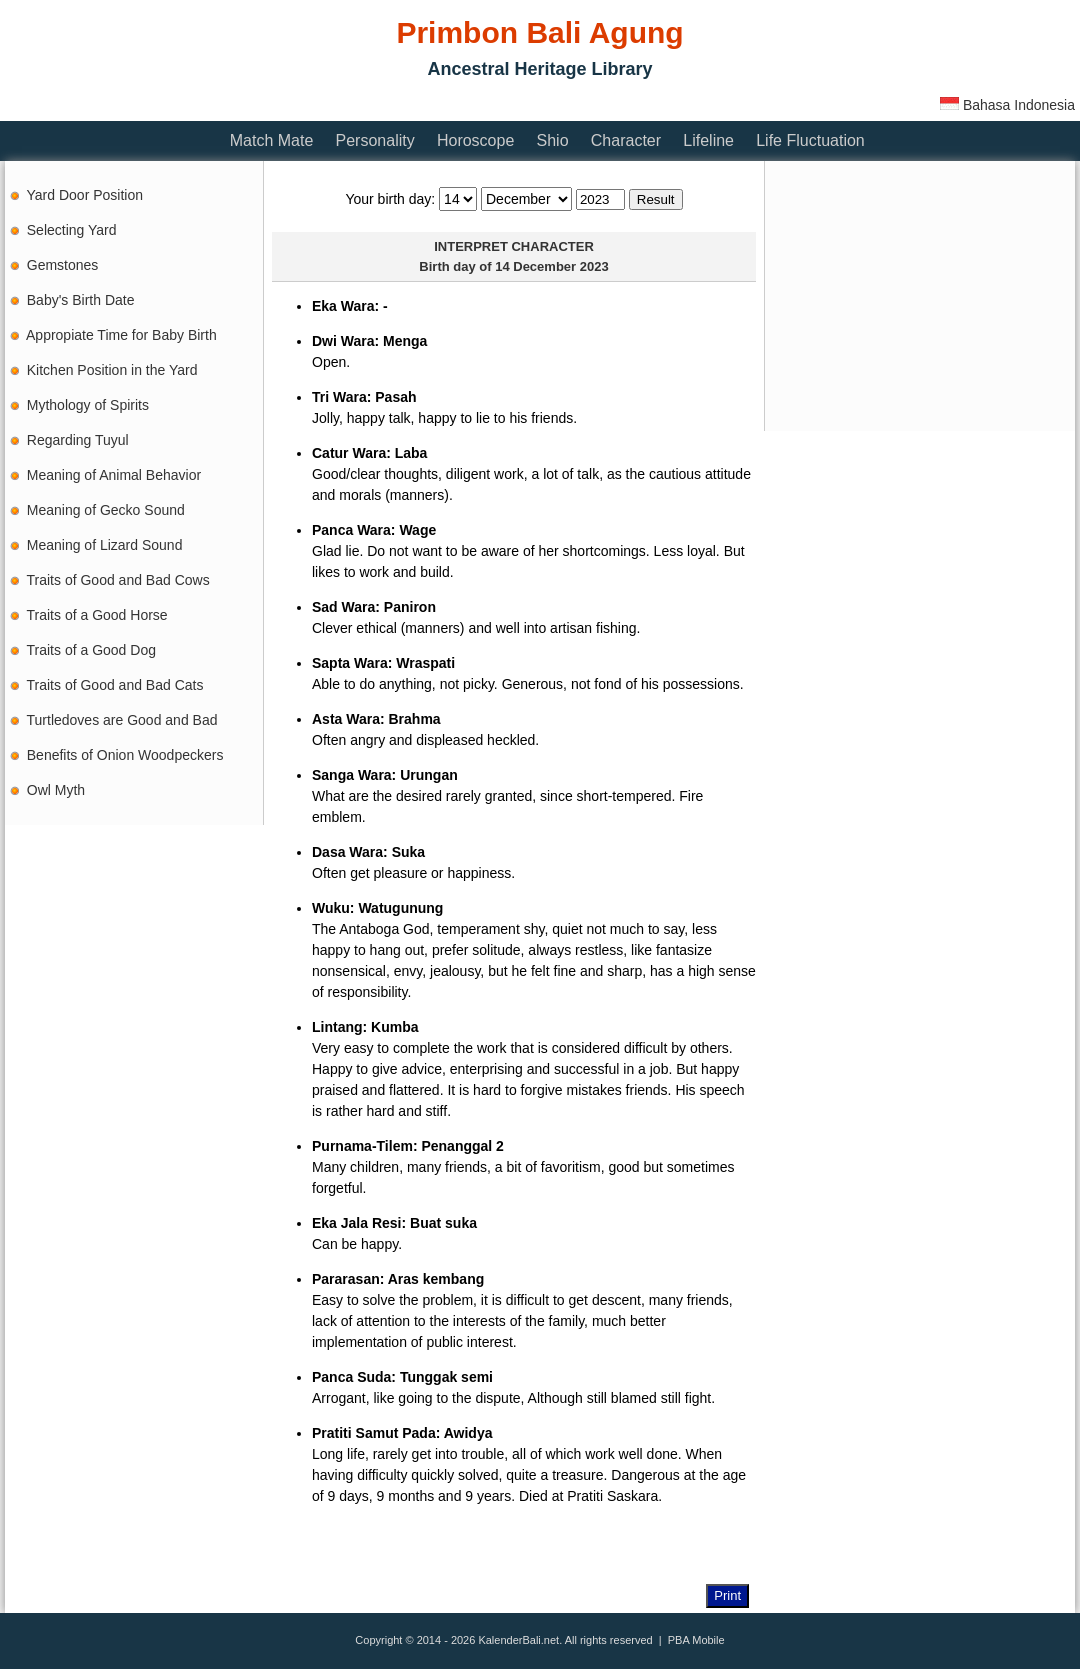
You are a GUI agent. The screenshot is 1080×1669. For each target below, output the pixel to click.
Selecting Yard (72, 230)
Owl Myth (56, 790)
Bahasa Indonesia (1007, 105)
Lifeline (708, 140)
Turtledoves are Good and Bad (122, 720)
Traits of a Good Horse (97, 615)
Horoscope (475, 140)
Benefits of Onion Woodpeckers (125, 755)
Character (626, 140)
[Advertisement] (920, 296)
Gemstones (63, 265)
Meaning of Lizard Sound (105, 545)
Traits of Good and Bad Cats (115, 685)
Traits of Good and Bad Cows (118, 580)
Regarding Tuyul (78, 440)
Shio (553, 140)
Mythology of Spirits (88, 405)
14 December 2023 (551, 266)
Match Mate (272, 140)
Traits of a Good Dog (91, 650)
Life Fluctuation (810, 140)
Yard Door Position (85, 195)
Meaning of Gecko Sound (106, 510)
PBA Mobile (696, 1640)
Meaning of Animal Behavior (114, 475)
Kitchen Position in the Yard (112, 370)
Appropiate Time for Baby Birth (121, 335)
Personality (375, 140)
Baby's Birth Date (81, 300)
